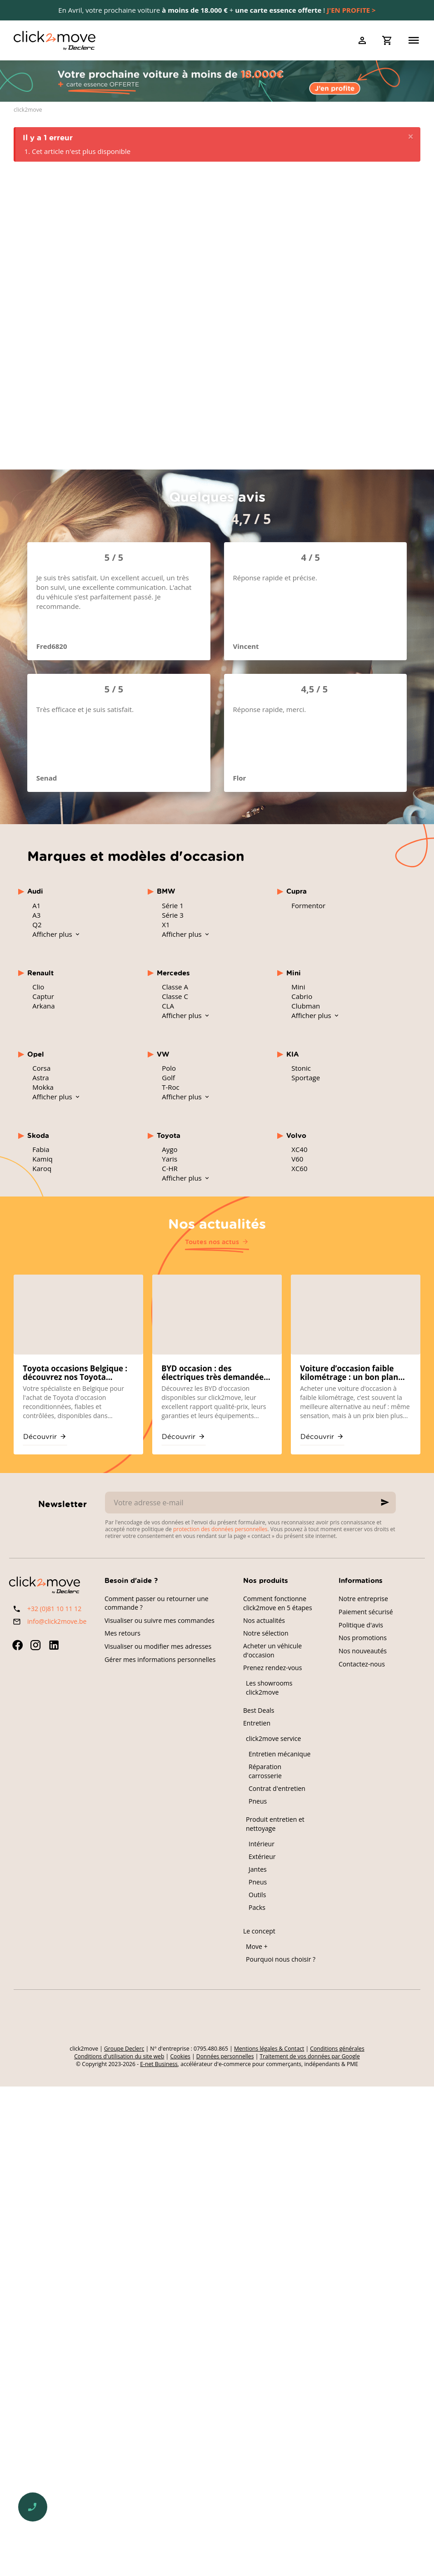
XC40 (299, 1149)
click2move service (273, 1738)
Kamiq (42, 1158)
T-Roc (171, 1087)
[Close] (411, 137)
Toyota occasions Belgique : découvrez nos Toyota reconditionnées (75, 1373)
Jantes (258, 1869)
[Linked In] (53, 1645)
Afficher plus (53, 934)
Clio (38, 986)
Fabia (40, 1149)
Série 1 (172, 905)
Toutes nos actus (212, 1241)
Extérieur (262, 1856)
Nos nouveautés (363, 1650)
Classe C (175, 996)
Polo (169, 1068)
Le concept (259, 1931)
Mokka (43, 1087)
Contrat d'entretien (277, 1788)
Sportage (305, 1077)
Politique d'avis (361, 1625)
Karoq (41, 1168)
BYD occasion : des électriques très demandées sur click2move (214, 1373)
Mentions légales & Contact (269, 2048)
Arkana (43, 1005)
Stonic (301, 1068)
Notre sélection (266, 1633)
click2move (28, 110)
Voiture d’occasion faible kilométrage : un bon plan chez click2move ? (349, 1373)
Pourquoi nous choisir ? (280, 1959)
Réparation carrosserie (265, 1771)
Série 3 (172, 915)
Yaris (169, 1158)
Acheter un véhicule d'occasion (272, 1650)
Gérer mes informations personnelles (160, 1659)
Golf (168, 1077)
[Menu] (414, 40)
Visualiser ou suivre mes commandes (160, 1620)
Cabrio (301, 996)
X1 (166, 924)
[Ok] (385, 1502)
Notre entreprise (363, 1598)
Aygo (169, 1149)
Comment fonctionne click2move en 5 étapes (277, 1603)
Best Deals (258, 1710)
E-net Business (159, 2064)
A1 (36, 905)
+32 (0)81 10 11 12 (54, 1608)
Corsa (41, 1068)
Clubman (305, 1005)
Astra (40, 1077)
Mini (298, 986)
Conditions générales (337, 2048)
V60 (297, 1158)
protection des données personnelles (220, 1529)
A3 (36, 915)
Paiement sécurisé (366, 1611)
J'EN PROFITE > (351, 10)
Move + (257, 1946)
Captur (43, 996)
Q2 (36, 924)
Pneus (258, 1801)
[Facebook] (17, 1645)
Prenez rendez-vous (272, 1667)
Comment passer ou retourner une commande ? (157, 1603)
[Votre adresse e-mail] (250, 1502)
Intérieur (261, 1843)
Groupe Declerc (124, 2048)
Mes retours (122, 1633)
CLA (168, 1005)
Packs (257, 1907)
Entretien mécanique (279, 1754)
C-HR (170, 1168)
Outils (257, 1894)
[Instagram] (35, 1645)
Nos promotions (363, 1637)
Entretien (256, 1723)
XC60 (299, 1168)
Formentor (308, 905)
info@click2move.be (56, 1621)
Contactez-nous (362, 1664)
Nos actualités (217, 1223)
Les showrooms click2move (269, 1687)
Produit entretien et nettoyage (275, 1824)
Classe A (175, 986)
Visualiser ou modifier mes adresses (158, 1646)
